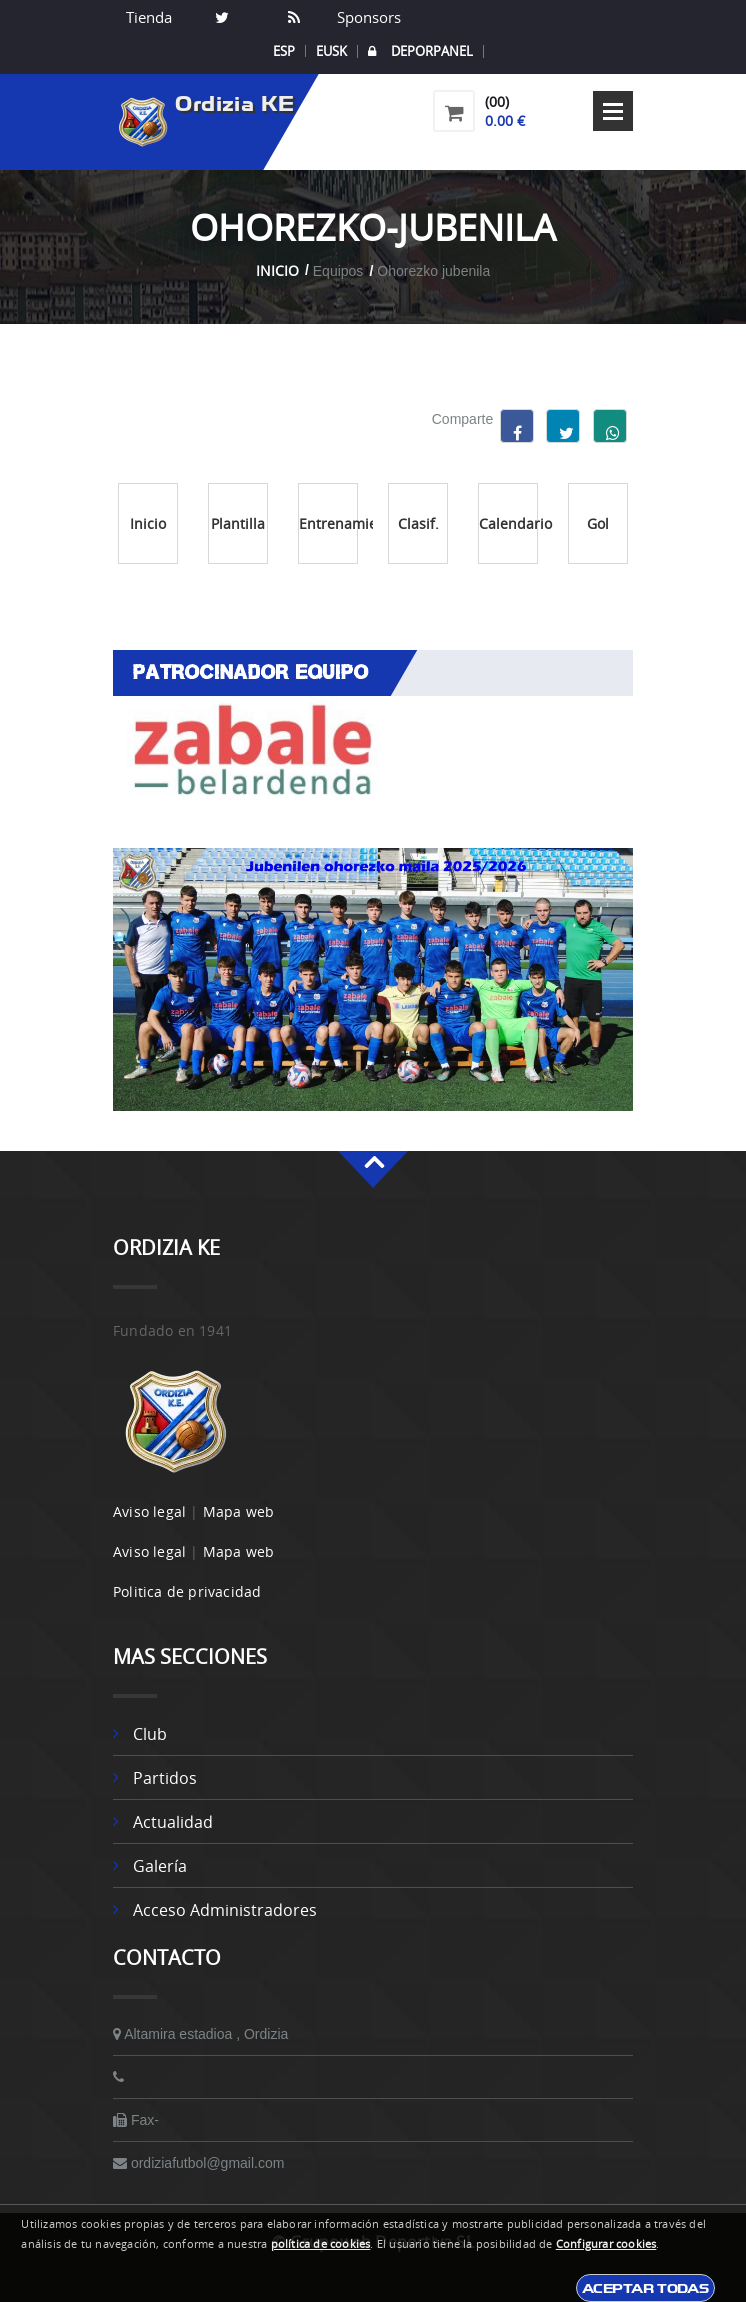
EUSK (331, 51)
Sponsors (367, 17)
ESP (284, 51)
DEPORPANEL (420, 51)
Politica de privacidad (187, 1591)
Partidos (165, 1778)
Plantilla (238, 523)
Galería (160, 1866)
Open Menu (613, 111)
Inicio (277, 270)
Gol (598, 523)
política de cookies (321, 2244)
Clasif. (418, 523)
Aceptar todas (645, 2288)
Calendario (508, 523)
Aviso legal (149, 1511)
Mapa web (239, 1511)
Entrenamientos (328, 523)
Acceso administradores (225, 1910)
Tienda (149, 17)
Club (150, 1734)
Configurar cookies (606, 2244)
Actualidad (173, 1822)
